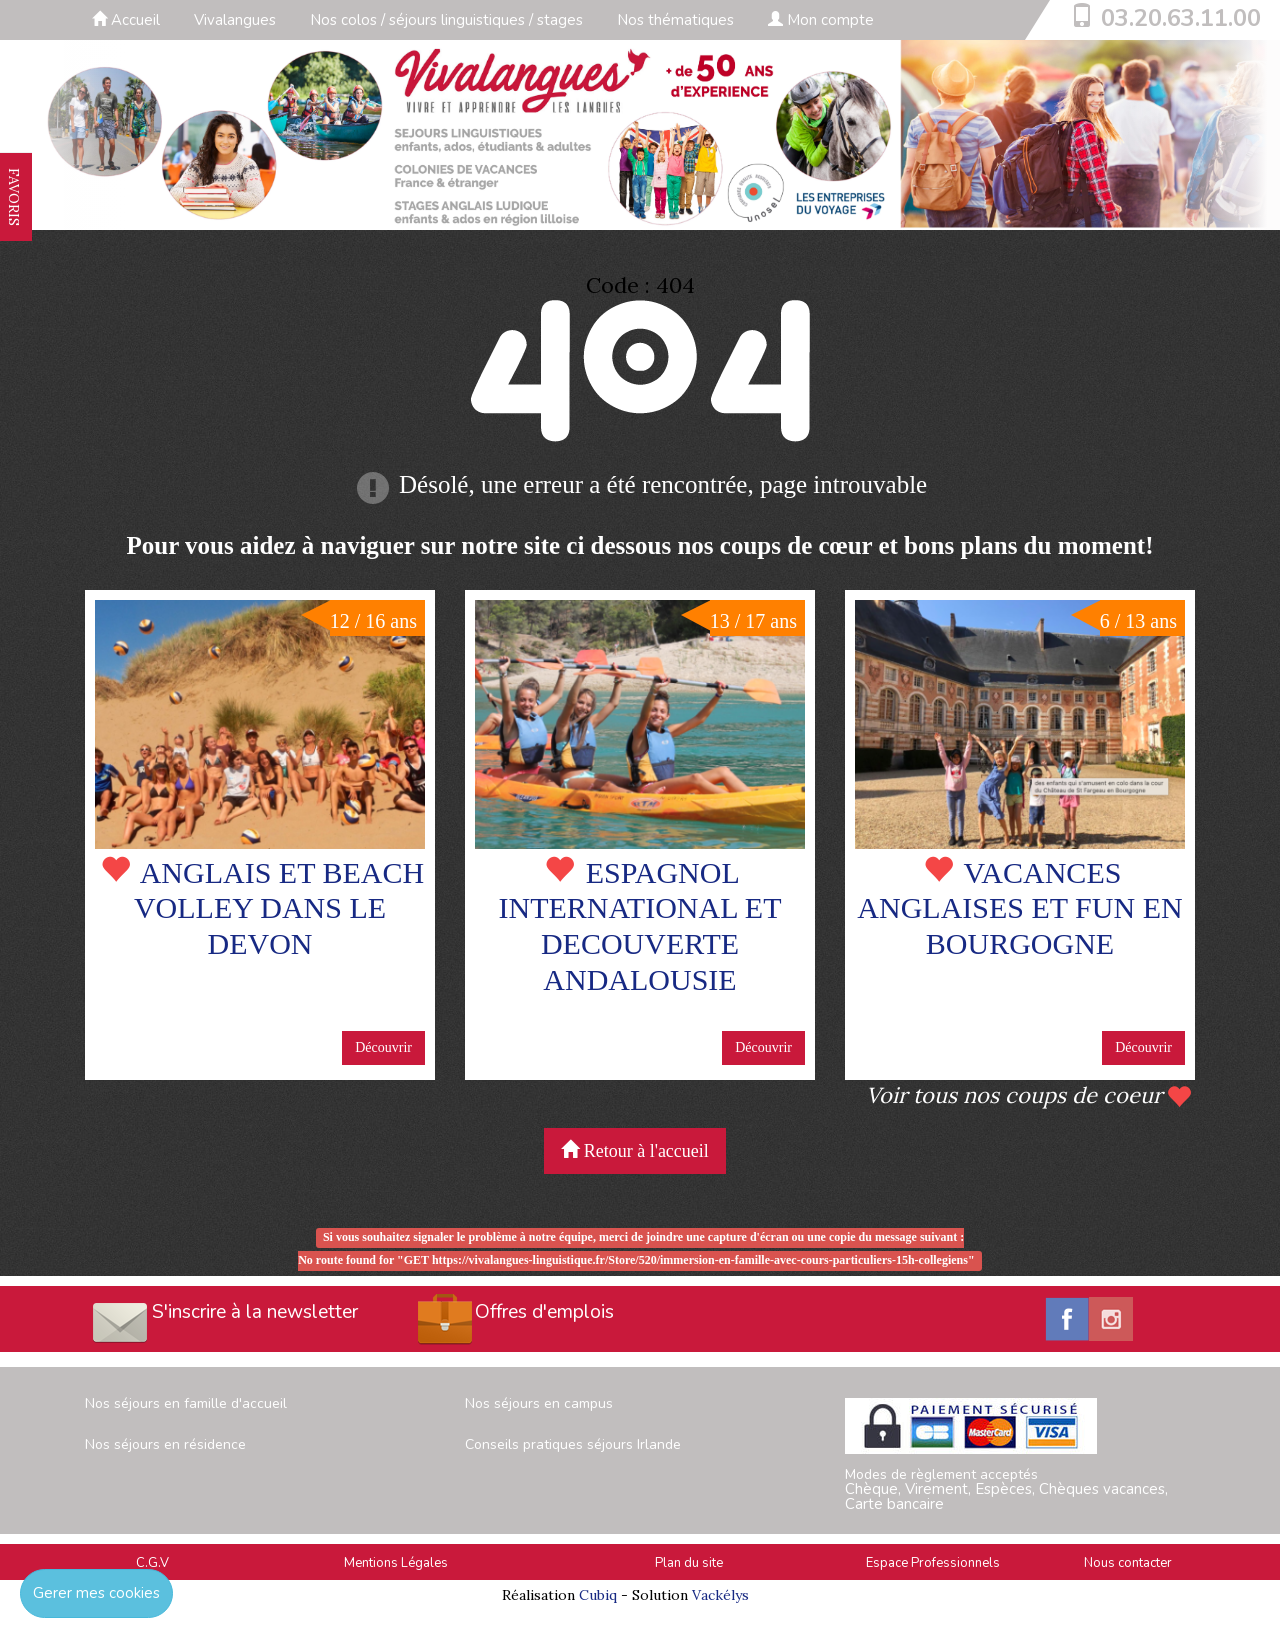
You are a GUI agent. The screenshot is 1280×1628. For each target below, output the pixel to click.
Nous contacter (1128, 1563)
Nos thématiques (675, 20)
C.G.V (152, 1563)
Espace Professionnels (933, 1563)
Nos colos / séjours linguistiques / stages (446, 20)
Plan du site (689, 1563)
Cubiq (598, 1595)
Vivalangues (235, 20)
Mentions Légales (396, 1563)
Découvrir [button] (383, 1047)
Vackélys (720, 1595)
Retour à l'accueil (635, 1150)
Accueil (126, 20)
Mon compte (821, 20)
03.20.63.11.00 (1181, 18)
